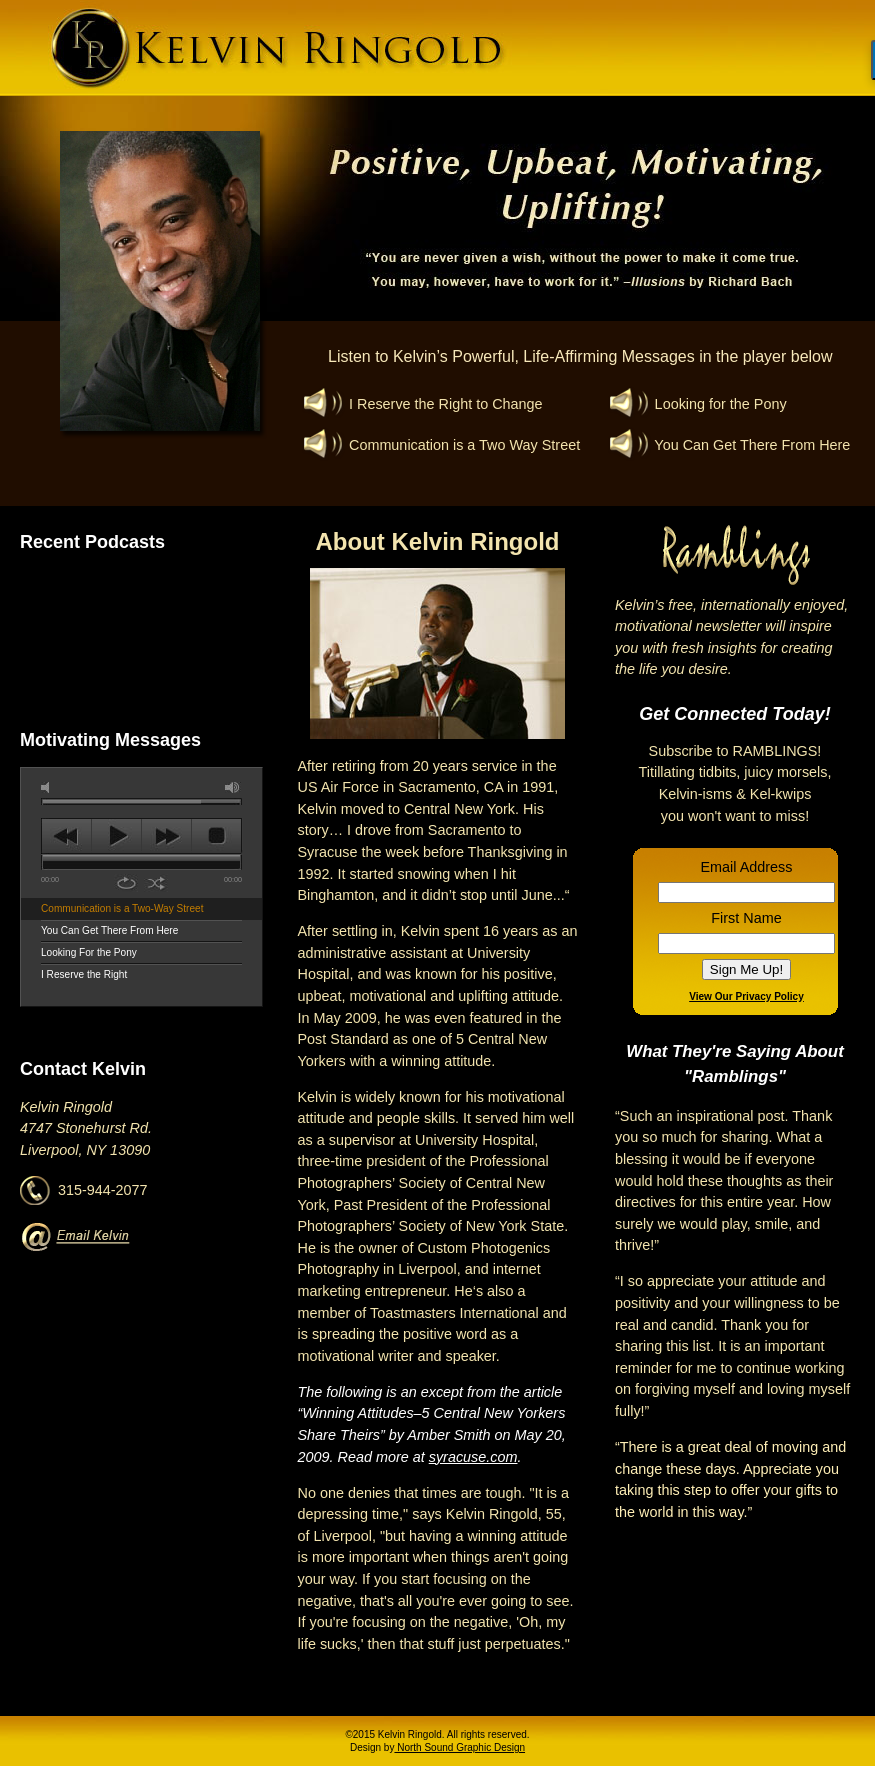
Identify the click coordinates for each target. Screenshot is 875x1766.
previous (66, 836)
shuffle (156, 883)
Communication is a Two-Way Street (122, 908)
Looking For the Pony (89, 952)
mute (49, 787)
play (116, 836)
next (166, 836)
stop (216, 836)
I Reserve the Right (84, 974)
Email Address (747, 867)
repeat (126, 883)
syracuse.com (473, 1457)
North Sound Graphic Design (459, 1747)
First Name (746, 918)
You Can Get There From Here (109, 930)
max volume (233, 787)
